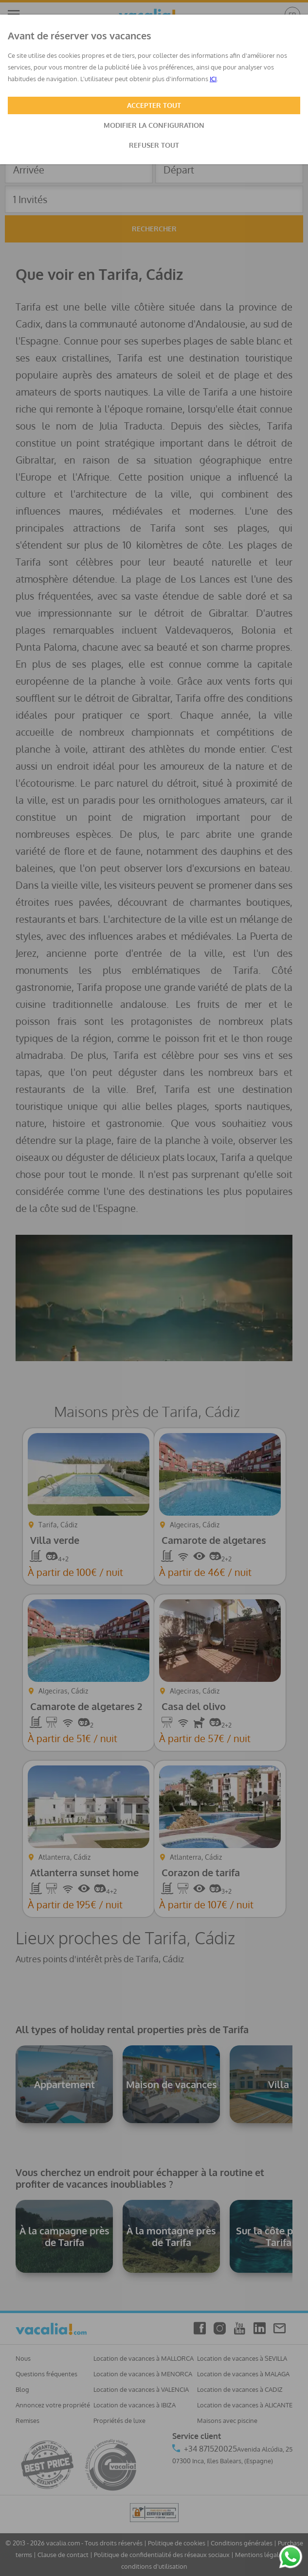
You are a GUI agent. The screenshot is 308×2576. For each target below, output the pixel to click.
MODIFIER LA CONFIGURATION (154, 125)
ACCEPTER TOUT (154, 105)
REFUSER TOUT (154, 145)
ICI (213, 79)
